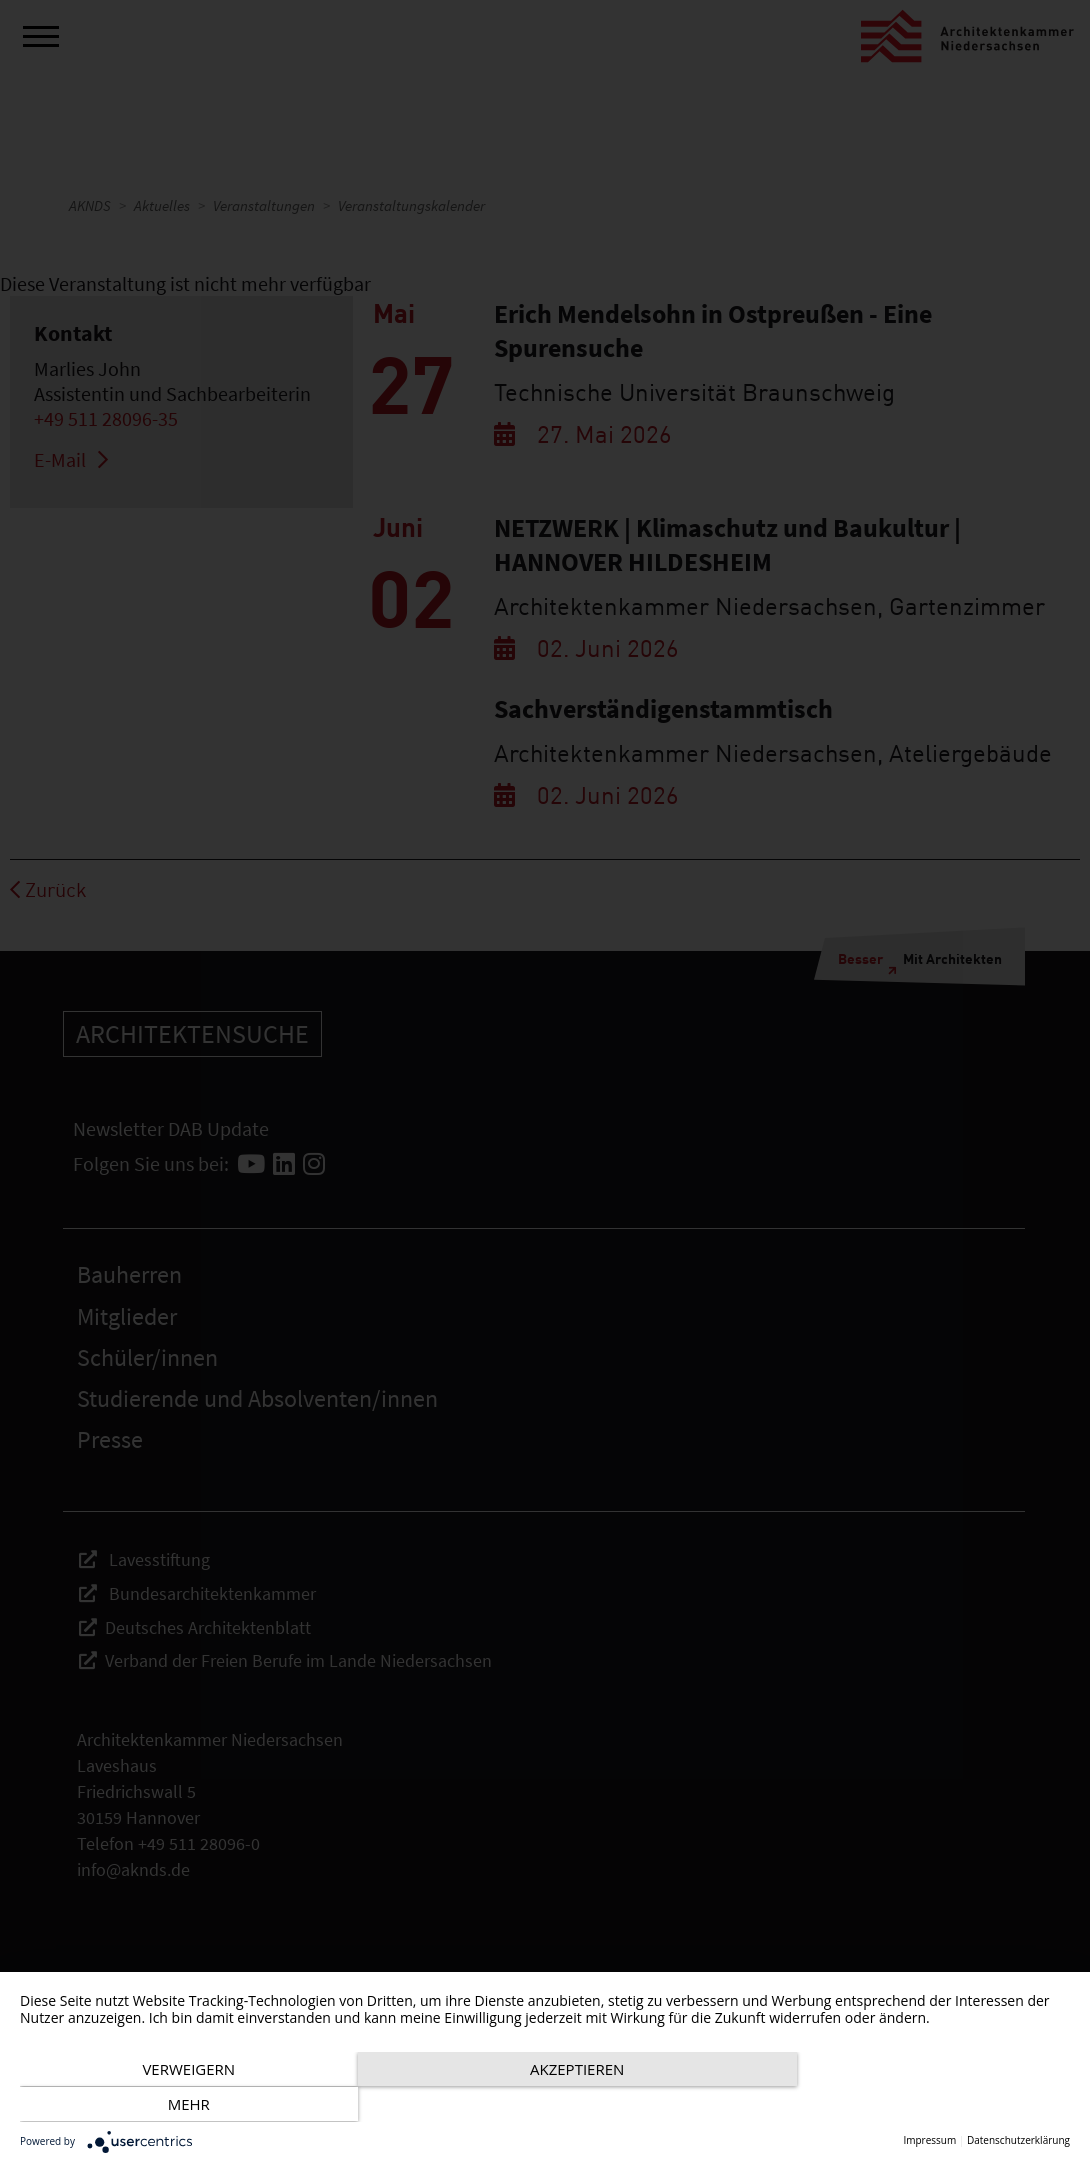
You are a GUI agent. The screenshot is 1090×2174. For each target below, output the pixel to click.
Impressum (929, 2140)
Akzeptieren (545, 2105)
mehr (912, 2105)
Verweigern (177, 2105)
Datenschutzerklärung (1018, 2140)
